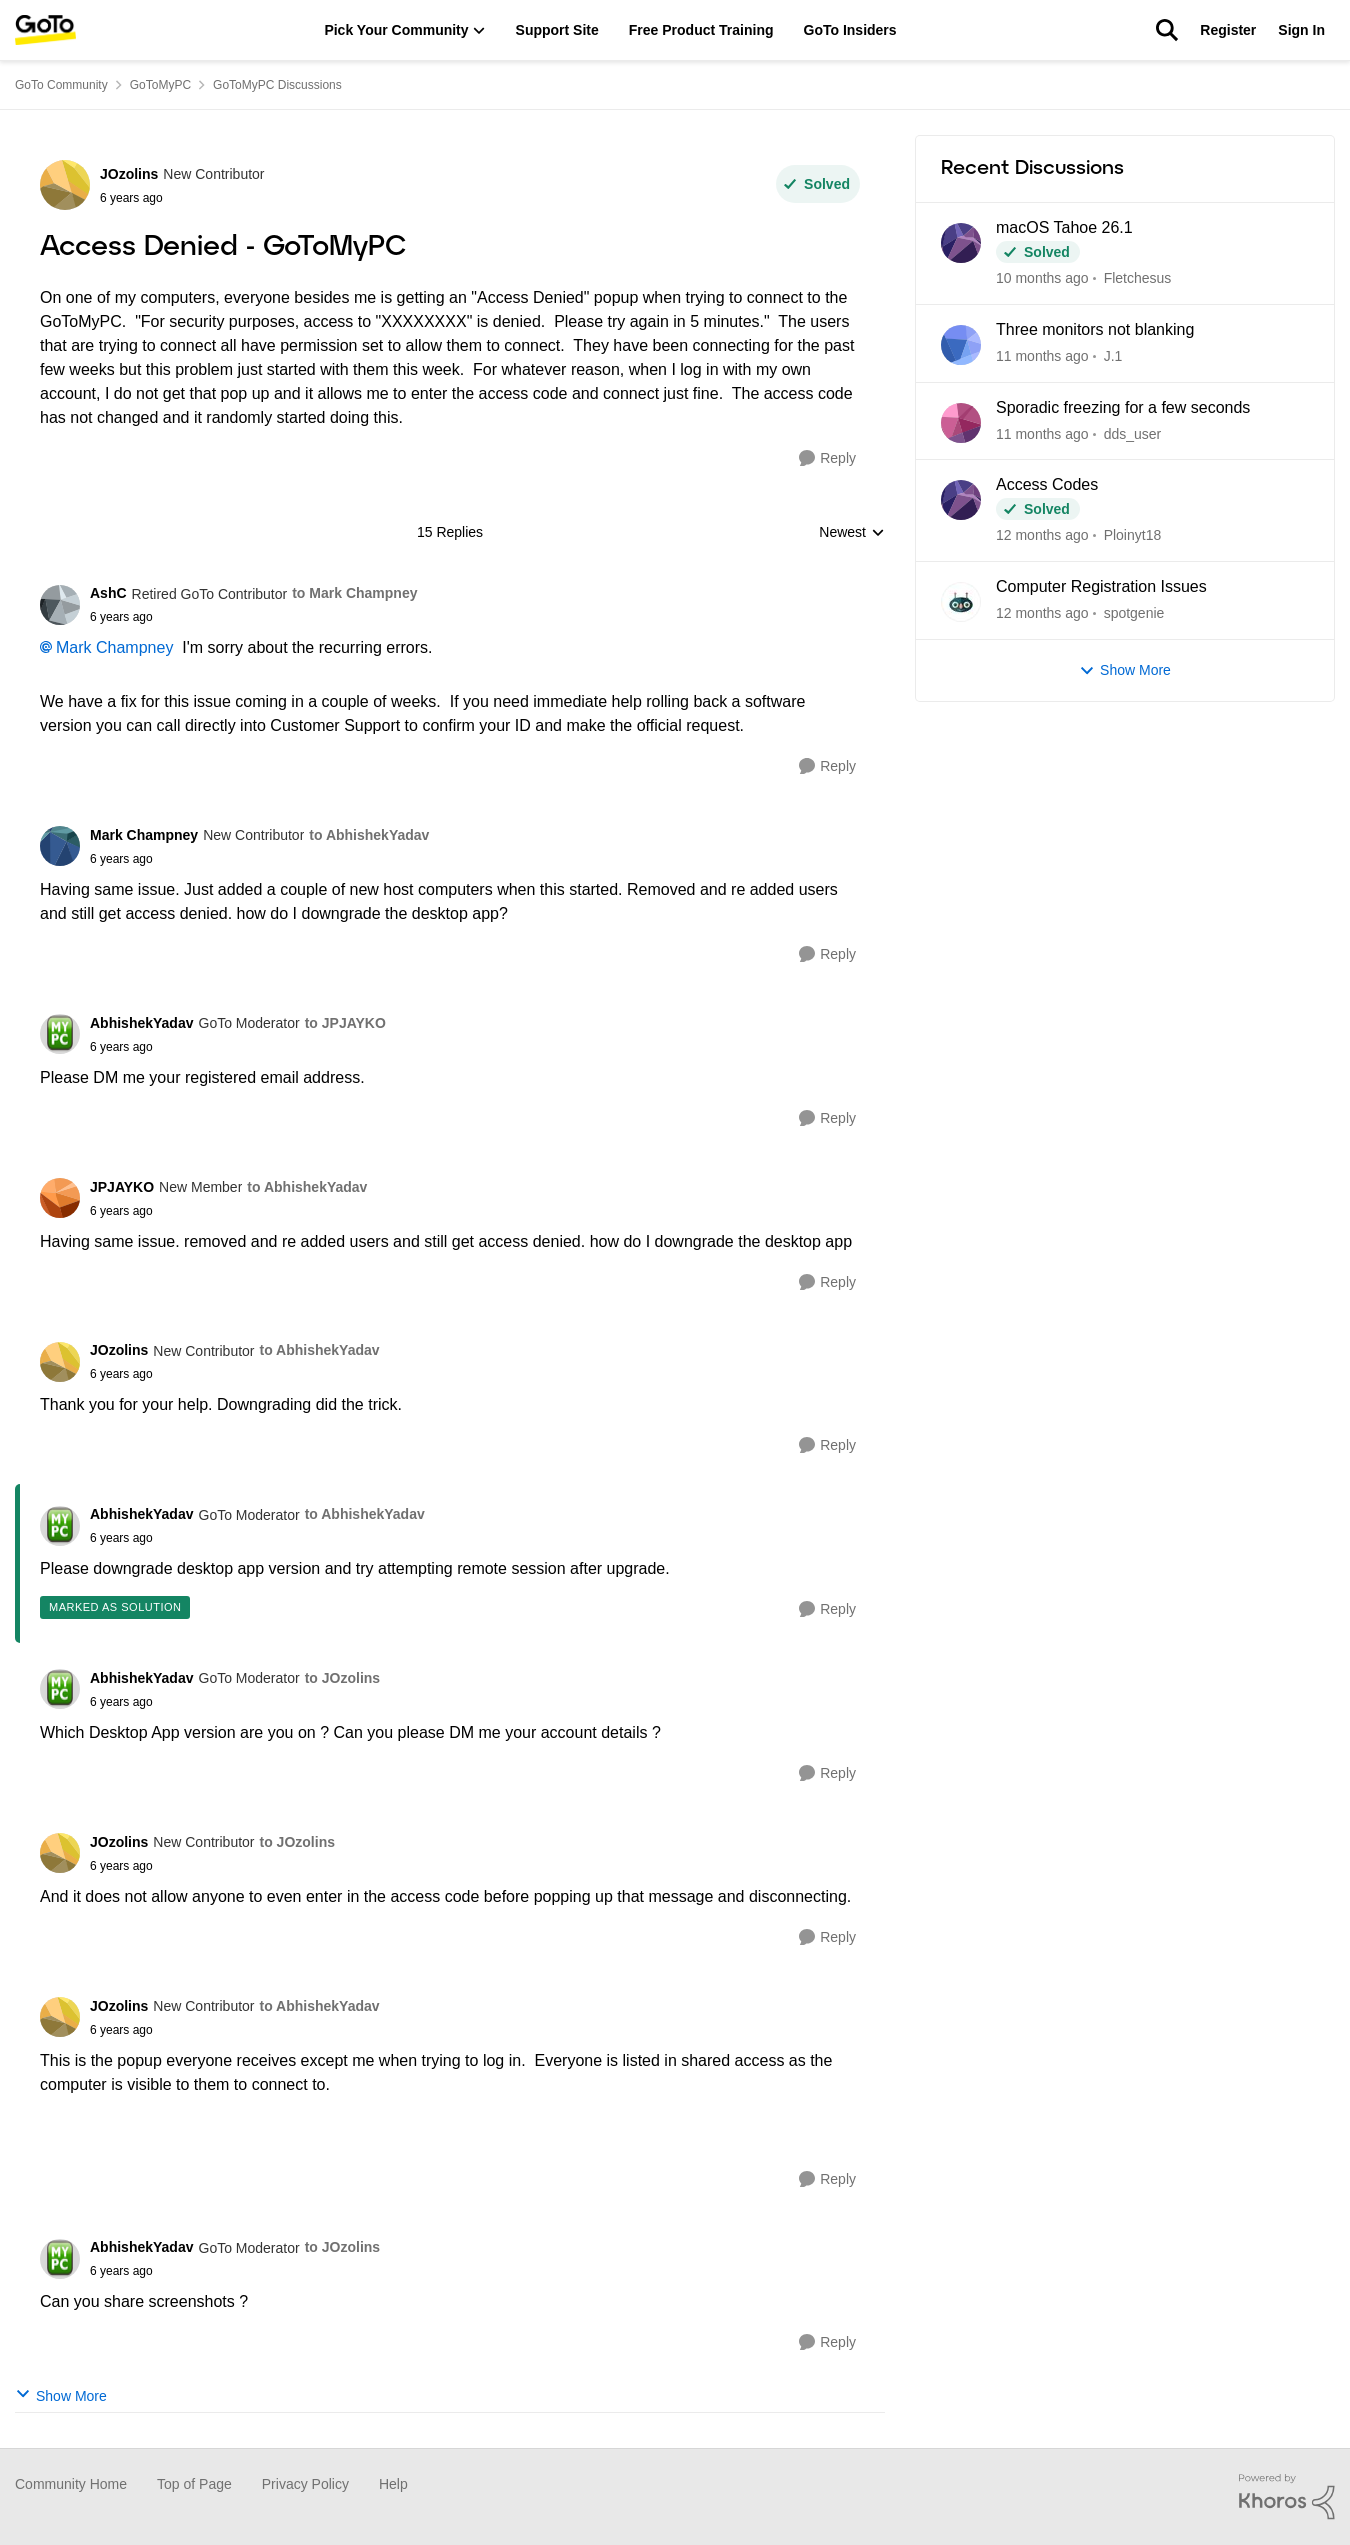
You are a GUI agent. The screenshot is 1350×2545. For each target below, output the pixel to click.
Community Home (71, 2484)
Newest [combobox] (852, 533)
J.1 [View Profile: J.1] (1113, 356)
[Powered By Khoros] (1287, 2497)
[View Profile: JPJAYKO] (60, 1198)
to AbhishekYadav (369, 835)
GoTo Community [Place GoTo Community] (61, 85)
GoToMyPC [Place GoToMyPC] (160, 85)
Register (1228, 30)
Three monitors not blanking (1095, 329)
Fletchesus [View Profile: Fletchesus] (1138, 278)
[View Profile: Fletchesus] (961, 243)
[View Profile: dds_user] (961, 423)
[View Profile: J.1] (961, 345)
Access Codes (1047, 484)
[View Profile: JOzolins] (65, 185)
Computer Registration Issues (1101, 586)
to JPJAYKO (345, 1023)
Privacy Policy (305, 2484)
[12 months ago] (1042, 535)
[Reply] (827, 458)
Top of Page (194, 2484)
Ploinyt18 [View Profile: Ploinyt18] (1133, 535)
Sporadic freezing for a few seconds (1123, 407)
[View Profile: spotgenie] (961, 602)
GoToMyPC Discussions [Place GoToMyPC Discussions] (277, 85)
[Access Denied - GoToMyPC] (253, 617)
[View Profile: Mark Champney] (60, 846)
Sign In (1301, 30)
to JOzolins (342, 1678)
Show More (61, 2395)
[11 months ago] (1042, 356)
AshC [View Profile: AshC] (108, 593)
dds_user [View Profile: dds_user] (1133, 433)
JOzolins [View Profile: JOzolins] (129, 174)
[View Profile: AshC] (60, 605)
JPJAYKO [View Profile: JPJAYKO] (122, 1187)
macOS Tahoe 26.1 (1064, 227)
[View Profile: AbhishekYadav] (60, 1034)
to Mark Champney (354, 593)
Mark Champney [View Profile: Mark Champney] (144, 835)
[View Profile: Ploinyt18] (961, 500)
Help (393, 2484)
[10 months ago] (1042, 278)
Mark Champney (114, 647)
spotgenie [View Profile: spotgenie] (1134, 613)
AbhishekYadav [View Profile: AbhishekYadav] (142, 1023)
